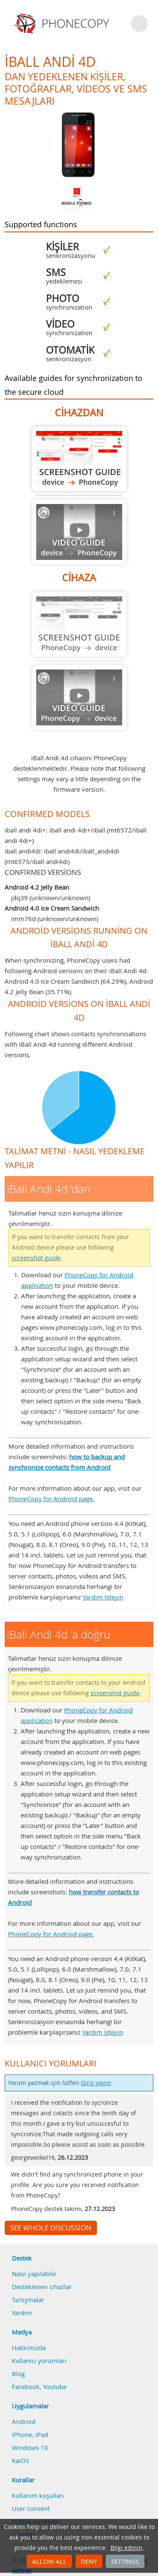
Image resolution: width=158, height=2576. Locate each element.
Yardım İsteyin (103, 1597)
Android (23, 2421)
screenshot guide (36, 1258)
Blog (18, 2373)
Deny (89, 2561)
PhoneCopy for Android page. (51, 1498)
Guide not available (79, 532)
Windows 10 (30, 2447)
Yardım (22, 2312)
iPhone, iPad (30, 2434)
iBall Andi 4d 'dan (79, 459)
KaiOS (20, 2460)
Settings (125, 2561)
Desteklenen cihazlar (42, 2286)
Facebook (26, 2386)
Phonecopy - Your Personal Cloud (63, 23)
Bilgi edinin (126, 2548)
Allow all (49, 2561)
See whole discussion (50, 2227)
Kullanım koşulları (38, 2495)
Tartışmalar (28, 2299)
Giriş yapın (96, 2083)
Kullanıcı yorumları (39, 2360)
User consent (31, 2508)
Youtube (55, 2386)
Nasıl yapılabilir (34, 2273)
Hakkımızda (29, 2347)
